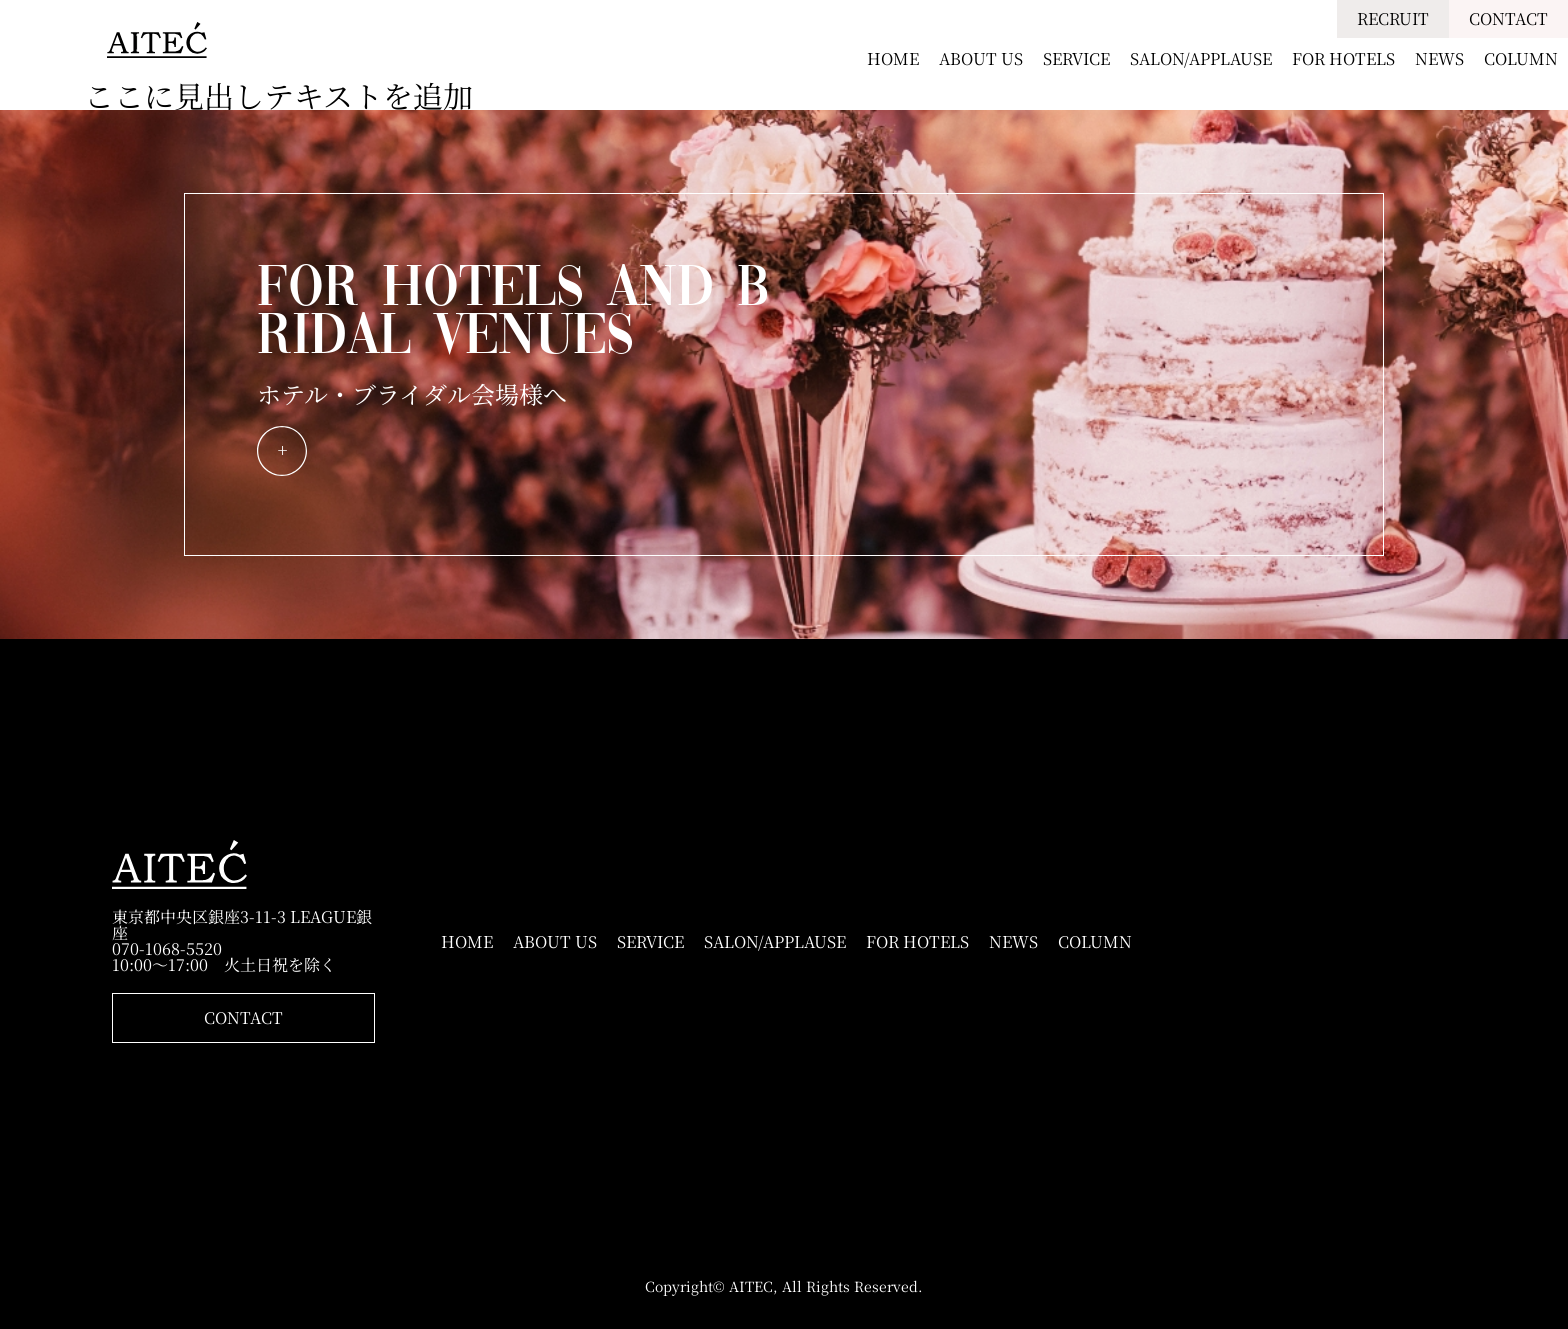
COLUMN (1521, 58)
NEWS (1439, 58)
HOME (893, 58)
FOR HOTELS (1343, 58)
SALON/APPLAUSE (1201, 58)
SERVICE (1076, 58)
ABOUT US (981, 58)
